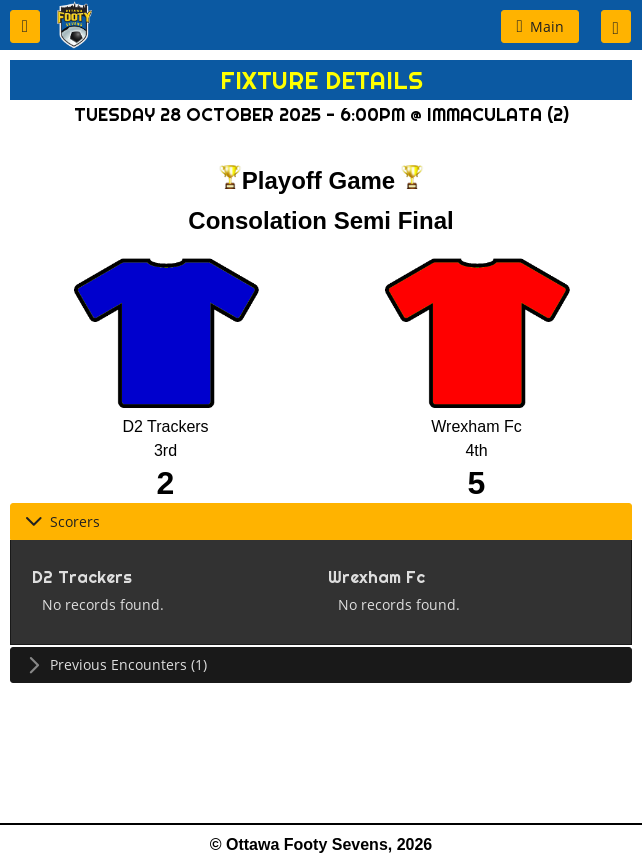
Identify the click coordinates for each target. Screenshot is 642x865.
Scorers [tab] (62, 521)
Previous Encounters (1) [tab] (116, 664)
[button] (25, 26)
